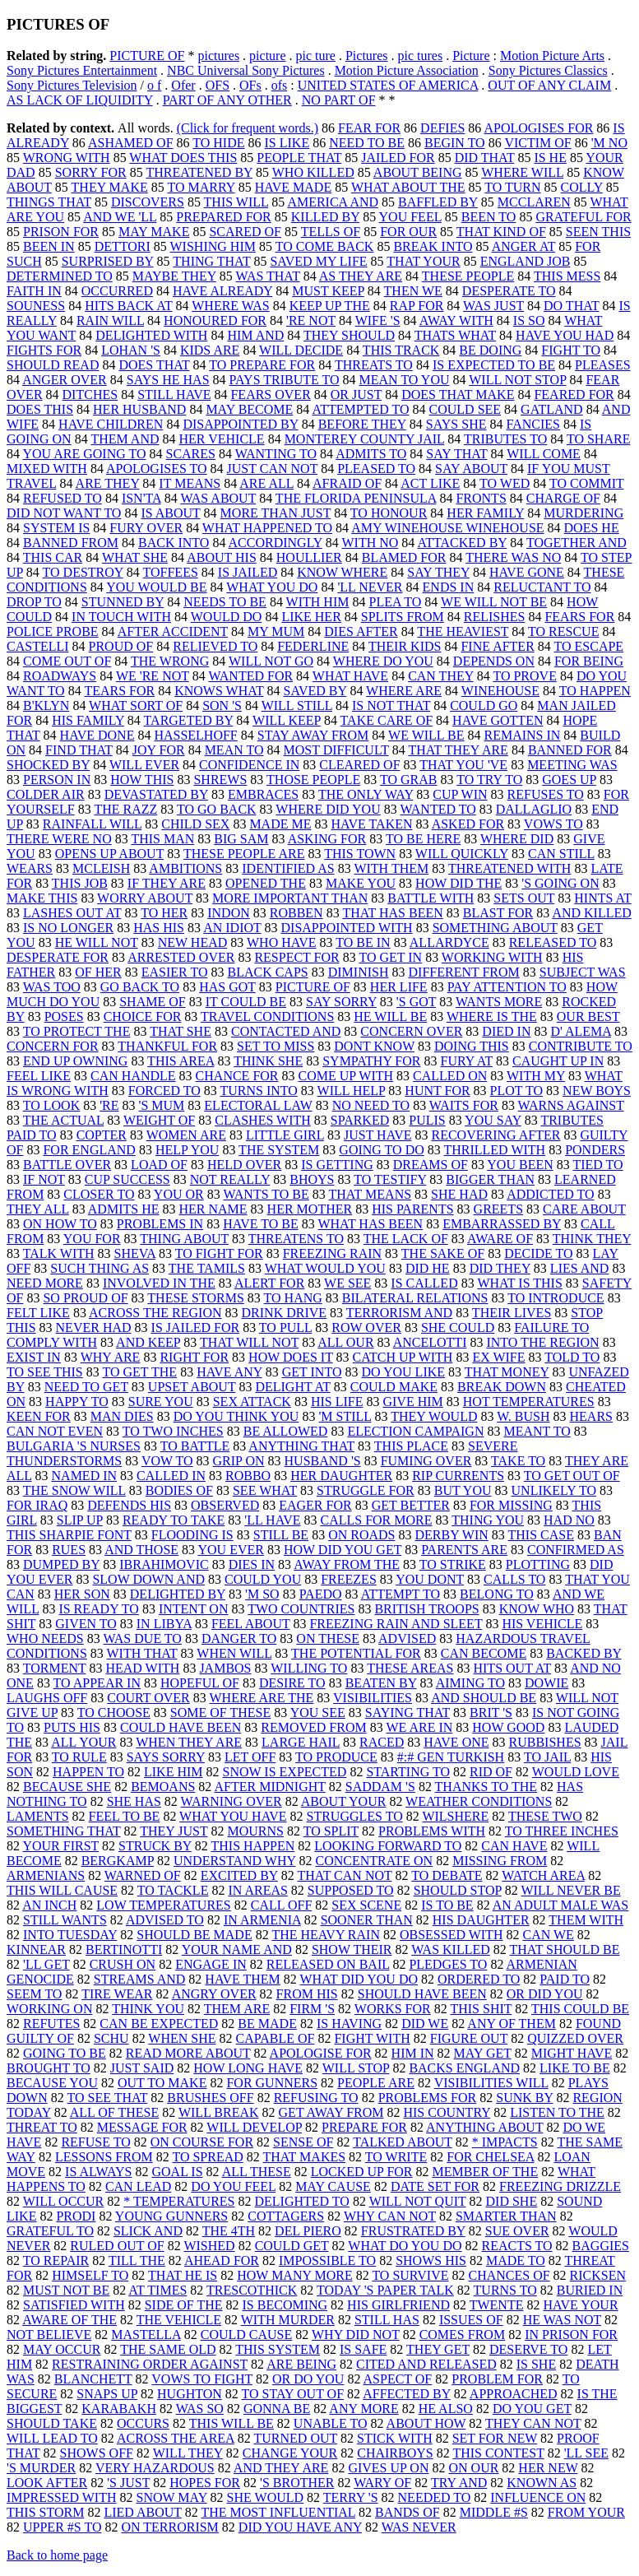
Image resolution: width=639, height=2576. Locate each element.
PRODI (75, 2216)
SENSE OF (303, 2142)
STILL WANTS (65, 1920)
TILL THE (137, 2260)
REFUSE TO (95, 2142)
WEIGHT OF (159, 1120)
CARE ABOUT (584, 1209)
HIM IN (412, 2053)
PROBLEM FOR (497, 2379)
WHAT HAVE (350, 676)
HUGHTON (189, 2394)
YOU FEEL (410, 217)
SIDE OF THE (184, 2305)
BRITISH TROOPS (426, 1609)
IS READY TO (98, 1609)
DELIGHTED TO (302, 2201)
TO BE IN (363, 942)
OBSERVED (225, 1505)
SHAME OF (152, 1002)
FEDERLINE (313, 646)
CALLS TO (514, 1579)
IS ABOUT (170, 513)
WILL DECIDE (301, 350)
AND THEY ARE (281, 2468)
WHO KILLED (313, 172)
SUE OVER (517, 2231)
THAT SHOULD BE (565, 1949)
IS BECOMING (285, 2305)
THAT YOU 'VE (463, 765)
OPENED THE (265, 883)
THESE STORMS (195, 1298)
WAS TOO (52, 987)
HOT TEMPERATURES (529, 1402)
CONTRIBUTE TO (580, 1046)
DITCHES (90, 394)
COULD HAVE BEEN (180, 1727)
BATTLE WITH (430, 898)
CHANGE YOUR (290, 2453)
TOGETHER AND (576, 543)
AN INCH (49, 1905)
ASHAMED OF (131, 143)
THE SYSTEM (278, 1150)
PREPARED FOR (223, 217)
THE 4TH (228, 2231)
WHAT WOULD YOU (325, 1268)
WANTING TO (276, 454)
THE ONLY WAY (365, 794)
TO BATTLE (195, 1446)
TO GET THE (139, 1372)
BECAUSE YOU (52, 2083)
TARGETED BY (189, 720)
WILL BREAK (218, 2112)
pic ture (316, 56)
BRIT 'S (491, 1713)
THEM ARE (237, 2009)
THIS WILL (236, 202)
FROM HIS (307, 1994)
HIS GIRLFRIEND (398, 2305)
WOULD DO (226, 617)
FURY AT (466, 1061)
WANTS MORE (499, 1002)
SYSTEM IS (56, 528)
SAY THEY (438, 572)
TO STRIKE (452, 1564)
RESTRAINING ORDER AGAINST (150, 2364)
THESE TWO (545, 1816)
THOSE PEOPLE (313, 780)
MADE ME (280, 824)
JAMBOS (225, 1668)
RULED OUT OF (117, 2246)
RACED (381, 1742)
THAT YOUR (423, 261)
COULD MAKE (394, 1387)
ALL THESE (256, 2172)
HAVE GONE (526, 572)
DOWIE (546, 1683)
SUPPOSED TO (351, 1890)
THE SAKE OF (442, 1253)
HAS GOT (227, 987)
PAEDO (320, 1594)
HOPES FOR (204, 2483)
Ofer (183, 85)
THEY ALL (38, 1209)
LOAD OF (159, 1165)
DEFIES (442, 128)
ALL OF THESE (114, 2112)
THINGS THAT (49, 202)
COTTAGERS (286, 2216)
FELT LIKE (38, 1313)
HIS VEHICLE (542, 1624)
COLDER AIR (46, 794)
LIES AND (579, 1268)
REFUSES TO (545, 794)
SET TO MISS (275, 1046)
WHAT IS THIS (519, 1283)
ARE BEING (301, 2364)
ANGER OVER (64, 380)
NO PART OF (339, 100)
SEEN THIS (598, 232)
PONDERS (595, 1150)
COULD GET (292, 2246)
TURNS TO (505, 2290)
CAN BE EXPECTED (159, 2024)
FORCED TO (164, 1091)
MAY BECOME (249, 409)
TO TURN (512, 187)
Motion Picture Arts (552, 56)
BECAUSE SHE (67, 1787)
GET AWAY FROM (331, 2112)
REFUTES (51, 2024)
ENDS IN (449, 587)
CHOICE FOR (143, 1016)
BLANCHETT (93, 2379)
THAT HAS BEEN (392, 913)
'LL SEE (586, 2453)
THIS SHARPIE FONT (69, 1535)
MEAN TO (234, 750)
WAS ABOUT (218, 498)
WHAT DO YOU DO (404, 2246)
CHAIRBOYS (395, 2453)
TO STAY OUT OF (293, 2394)
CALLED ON (450, 1076)
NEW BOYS (597, 1091)
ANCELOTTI (430, 1342)
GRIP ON (239, 1461)
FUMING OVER (426, 1461)
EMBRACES (263, 794)
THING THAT (211, 261)
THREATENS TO (296, 1239)
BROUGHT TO (48, 2068)
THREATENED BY (199, 172)
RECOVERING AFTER (496, 1135)
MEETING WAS (572, 765)
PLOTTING (538, 1564)
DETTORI (122, 246)
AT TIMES (157, 2290)
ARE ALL (266, 483)
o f (154, 85)
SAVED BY (314, 691)
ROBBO (248, 1476)
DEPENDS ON (494, 661)
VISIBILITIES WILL (491, 2083)
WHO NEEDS (45, 1638)
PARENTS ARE (464, 1550)
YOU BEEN (520, 1165)
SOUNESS (36, 306)
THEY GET (438, 2349)
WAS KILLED (450, 1949)
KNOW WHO (536, 1609)
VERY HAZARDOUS (155, 2468)
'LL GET (46, 1964)
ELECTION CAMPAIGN (415, 1431)
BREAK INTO (432, 246)
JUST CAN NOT (272, 469)
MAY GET (483, 2053)
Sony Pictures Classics (548, 70)
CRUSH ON (122, 1964)
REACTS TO (517, 2246)
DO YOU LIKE (403, 1372)
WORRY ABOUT (144, 898)
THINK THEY (592, 1239)
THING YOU (487, 1520)
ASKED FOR (468, 824)
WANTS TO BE (265, 1194)
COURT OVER (148, 1698)
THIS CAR (52, 557)
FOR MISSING (511, 1505)
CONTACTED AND (285, 1031)
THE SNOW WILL (74, 1490)
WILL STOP (356, 2068)
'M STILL (344, 1416)
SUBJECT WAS (582, 972)
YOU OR (179, 1194)
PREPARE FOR (364, 2127)
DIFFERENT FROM (464, 972)
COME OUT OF (67, 661)
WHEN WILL (234, 1653)
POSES (64, 1016)
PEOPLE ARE (375, 2083)
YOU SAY (493, 1120)
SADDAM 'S (380, 1787)
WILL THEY (188, 2453)
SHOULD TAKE (52, 2423)
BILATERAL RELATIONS (415, 1298)
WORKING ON (49, 2009)
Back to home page (57, 2555)
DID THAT (485, 158)
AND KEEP (148, 1342)
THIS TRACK (401, 350)
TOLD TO (572, 1357)
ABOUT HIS (222, 557)
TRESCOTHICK (251, 2290)
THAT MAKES (304, 2157)
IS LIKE (287, 143)
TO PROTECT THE (77, 1031)
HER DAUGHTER (341, 1476)
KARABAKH (118, 2409)
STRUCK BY (155, 1846)
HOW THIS (142, 780)
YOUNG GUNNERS (171, 2216)
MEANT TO (536, 1431)
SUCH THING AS (99, 1268)
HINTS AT (603, 898)
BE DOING (490, 350)
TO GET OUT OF (572, 1476)
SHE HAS (134, 1801)
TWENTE (497, 2305)
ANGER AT (524, 246)
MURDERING (583, 513)
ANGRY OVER (214, 1994)
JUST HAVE (378, 1135)
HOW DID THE (458, 883)
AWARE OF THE (69, 2320)
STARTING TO (408, 1772)
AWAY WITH (456, 320)
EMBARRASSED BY (501, 1224)
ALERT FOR (269, 1283)
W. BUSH (523, 1416)
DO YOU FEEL (233, 2186)
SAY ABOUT (471, 469)
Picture (470, 56)
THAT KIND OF (501, 232)
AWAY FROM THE (347, 1564)
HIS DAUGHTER (481, 1920)
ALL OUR (345, 1342)
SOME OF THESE (220, 1713)
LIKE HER (310, 617)
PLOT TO (516, 1091)
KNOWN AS (541, 2483)
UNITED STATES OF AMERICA (388, 85)
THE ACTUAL (63, 1120)
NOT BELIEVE (49, 2335)
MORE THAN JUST (275, 513)
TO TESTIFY (390, 1179)
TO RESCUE (563, 631)
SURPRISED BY (108, 261)
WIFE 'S (378, 320)
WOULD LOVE (575, 1772)
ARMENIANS (46, 1875)
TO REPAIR (56, 2260)
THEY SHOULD (349, 335)
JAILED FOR (397, 158)
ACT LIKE (430, 483)
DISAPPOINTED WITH (347, 928)
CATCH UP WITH (403, 1357)
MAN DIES (122, 1416)
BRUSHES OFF (210, 2098)
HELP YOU (187, 1150)
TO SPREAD (207, 2157)
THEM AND (124, 439)
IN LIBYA (164, 1624)
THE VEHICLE (179, 2320)
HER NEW (547, 2468)
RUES (69, 1550)
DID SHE (512, 2201)
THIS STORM (45, 2512)
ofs (279, 85)
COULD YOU (263, 1579)
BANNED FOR (570, 750)
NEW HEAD (193, 942)
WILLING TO (309, 1668)
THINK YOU (148, 2009)
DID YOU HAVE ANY (300, 2527)
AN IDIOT (232, 928)
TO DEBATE (446, 1875)
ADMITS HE (124, 1209)
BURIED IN (590, 2290)
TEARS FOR (119, 691)
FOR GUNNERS (271, 2083)
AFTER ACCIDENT (173, 631)
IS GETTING (337, 1165)
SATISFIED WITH (74, 2305)
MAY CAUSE (333, 2186)
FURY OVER (146, 528)
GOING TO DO (381, 1150)
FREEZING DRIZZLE (560, 2186)
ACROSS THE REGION (155, 1313)
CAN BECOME (483, 1653)
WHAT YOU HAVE (232, 1816)
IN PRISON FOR (571, 2335)
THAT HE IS (182, 2275)
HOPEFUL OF (199, 1683)
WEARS (30, 868)
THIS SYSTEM (277, 2349)
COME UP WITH (346, 1076)
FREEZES (349, 1579)
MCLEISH (101, 868)
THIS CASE (541, 1535)
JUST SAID (142, 2068)
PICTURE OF (146, 56)
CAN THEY (441, 676)
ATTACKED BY (462, 543)
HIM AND (255, 335)
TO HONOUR (388, 513)
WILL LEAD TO (52, 2438)
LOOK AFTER (47, 2483)
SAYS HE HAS (168, 380)
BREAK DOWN (501, 1387)
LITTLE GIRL (285, 1135)
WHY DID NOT (356, 2335)
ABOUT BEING (417, 172)
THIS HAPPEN (253, 1846)
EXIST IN (34, 1357)
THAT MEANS (370, 1194)
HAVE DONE (97, 735)
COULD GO (483, 705)
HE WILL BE (390, 1016)
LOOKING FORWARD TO (387, 1846)
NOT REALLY (230, 1179)
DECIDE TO (538, 1253)
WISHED (208, 2246)
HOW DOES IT (290, 1357)
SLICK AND (148, 2231)
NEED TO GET (86, 1387)
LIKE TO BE (574, 2068)
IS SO (529, 320)
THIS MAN (162, 839)
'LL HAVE (272, 1520)
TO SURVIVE (410, 2275)
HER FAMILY (485, 513)
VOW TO (167, 1461)
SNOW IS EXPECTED (285, 1772)
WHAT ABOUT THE (408, 187)
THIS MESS (567, 276)
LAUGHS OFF (47, 1698)
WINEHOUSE (500, 691)
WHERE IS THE (492, 1016)
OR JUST (356, 394)
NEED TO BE (367, 143)
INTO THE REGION (542, 1342)
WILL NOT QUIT (417, 2201)
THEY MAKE (110, 187)
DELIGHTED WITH (151, 335)
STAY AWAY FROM (313, 735)
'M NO (609, 143)
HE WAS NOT (562, 2320)
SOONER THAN (367, 1920)
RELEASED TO (553, 942)
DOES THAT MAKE (457, 394)
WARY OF (382, 2483)
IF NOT (44, 1179)
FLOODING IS (192, 1535)
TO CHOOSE (113, 1713)
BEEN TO (488, 217)
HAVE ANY (229, 1372)
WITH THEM (391, 868)
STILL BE (280, 1535)
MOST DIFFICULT (335, 750)
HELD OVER (244, 1165)
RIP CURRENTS (458, 1476)
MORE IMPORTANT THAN (290, 898)
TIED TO (597, 1165)
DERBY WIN (451, 1535)
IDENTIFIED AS (288, 868)
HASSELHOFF (195, 735)
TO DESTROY (83, 572)
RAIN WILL (110, 320)
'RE (109, 1105)
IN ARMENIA (262, 1920)
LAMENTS (38, 1816)
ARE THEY (108, 483)
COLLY (582, 187)
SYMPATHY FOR (371, 1061)
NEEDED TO (434, 2497)
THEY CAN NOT (533, 2423)
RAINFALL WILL (92, 824)
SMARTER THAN (506, 2216)
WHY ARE (111, 1357)
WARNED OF (142, 1875)
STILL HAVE (174, 394)
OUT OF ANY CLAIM (549, 85)
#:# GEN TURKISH (450, 1757)
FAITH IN (34, 291)
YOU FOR (92, 1239)
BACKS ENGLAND (464, 2068)
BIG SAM (241, 839)
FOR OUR (408, 232)
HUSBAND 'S (323, 1461)
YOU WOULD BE (156, 587)
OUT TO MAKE (162, 2083)
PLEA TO (394, 602)
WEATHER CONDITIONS (478, 1801)
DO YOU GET (532, 2409)
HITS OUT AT (512, 1668)
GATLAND (552, 409)
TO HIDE (218, 143)
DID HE (427, 1268)
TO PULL (285, 1327)
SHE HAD (459, 1194)
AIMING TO (470, 1683)
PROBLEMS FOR (427, 2098)
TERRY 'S (350, 2497)
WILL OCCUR (63, 2201)
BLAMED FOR (404, 557)
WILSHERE (455, 1816)
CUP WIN (460, 794)
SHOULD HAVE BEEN (422, 1994)
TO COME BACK (325, 246)
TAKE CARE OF (386, 720)
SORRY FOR (91, 172)
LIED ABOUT (142, 2512)
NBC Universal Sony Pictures (246, 70)
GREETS (498, 1209)
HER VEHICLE (221, 439)
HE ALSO (446, 2409)
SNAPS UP (106, 2394)
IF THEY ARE (166, 883)
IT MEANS (189, 483)
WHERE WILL (522, 172)
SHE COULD (457, 1327)
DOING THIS (471, 1046)
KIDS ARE (209, 350)
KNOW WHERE (342, 572)
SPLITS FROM (402, 617)
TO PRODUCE (336, 1757)
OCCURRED (117, 291)
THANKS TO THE (486, 1787)
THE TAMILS (207, 1268)
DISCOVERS (147, 202)
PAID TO (564, 1979)
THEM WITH (586, 1920)
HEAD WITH (142, 1668)
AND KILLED (591, 913)
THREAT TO (42, 2127)
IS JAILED (247, 572)
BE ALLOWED (285, 1431)
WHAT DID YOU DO (358, 1979)
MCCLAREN (534, 202)
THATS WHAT (455, 335)
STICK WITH (395, 2438)
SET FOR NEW (494, 2438)
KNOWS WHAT (218, 691)
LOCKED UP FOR (362, 2172)
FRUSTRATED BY (413, 2231)
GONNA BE (276, 2409)
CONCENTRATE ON (374, 1861)
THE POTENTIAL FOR (356, 1653)
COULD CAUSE (247, 2335)
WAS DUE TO (142, 1638)
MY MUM (276, 631)
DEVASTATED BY (156, 794)
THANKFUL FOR (167, 1046)
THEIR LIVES (511, 1313)
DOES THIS (40, 409)
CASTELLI (38, 646)
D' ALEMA (580, 1031)
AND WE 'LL (119, 217)
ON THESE (327, 1638)
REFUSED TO (62, 498)
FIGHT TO (570, 350)
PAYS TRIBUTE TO (284, 380)
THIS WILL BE (231, 2423)
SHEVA (134, 1253)
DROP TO (34, 602)
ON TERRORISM (169, 2527)
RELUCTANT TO (541, 587)
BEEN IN (49, 246)
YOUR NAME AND (237, 1949)
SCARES (190, 454)
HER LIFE (399, 987)
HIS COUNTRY (446, 2112)
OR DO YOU (308, 2379)
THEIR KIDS (404, 646)
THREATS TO (374, 365)
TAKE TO (518, 1461)
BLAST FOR (498, 913)
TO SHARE (599, 439)
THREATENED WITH (509, 868)
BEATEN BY (381, 1683)
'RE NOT (311, 320)
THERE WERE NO (59, 839)
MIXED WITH (47, 469)
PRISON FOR (61, 232)
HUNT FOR (437, 1091)
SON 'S (222, 705)
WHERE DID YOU (328, 809)
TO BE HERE (423, 839)
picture (267, 56)
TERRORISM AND (399, 1313)
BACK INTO (173, 543)
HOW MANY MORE (294, 2275)
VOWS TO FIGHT (201, 2379)
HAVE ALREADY (222, 291)
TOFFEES (170, 572)
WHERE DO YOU (383, 661)
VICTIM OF (537, 143)
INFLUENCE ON (538, 2497)
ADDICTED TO (551, 1194)
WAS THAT (268, 276)
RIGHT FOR (194, 1357)
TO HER (164, 913)
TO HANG (293, 1298)
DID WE (424, 2024)
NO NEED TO (371, 1105)
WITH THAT (142, 1653)
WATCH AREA (543, 1875)
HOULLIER (309, 557)
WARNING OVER (231, 1801)
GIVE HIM (412, 1402)
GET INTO (312, 1372)
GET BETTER (411, 1505)
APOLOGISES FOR (538, 128)
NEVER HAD (94, 1327)
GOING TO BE (64, 2053)
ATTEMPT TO (400, 1594)
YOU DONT (430, 1579)
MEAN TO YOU (404, 380)
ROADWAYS (59, 676)
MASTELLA (145, 2335)
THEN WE (413, 291)
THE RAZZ (125, 809)
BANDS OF (407, 2512)
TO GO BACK (217, 809)
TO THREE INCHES (561, 1831)
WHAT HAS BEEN (370, 1224)
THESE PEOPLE (468, 276)
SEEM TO (34, 1994)
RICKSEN (598, 2275)
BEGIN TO (454, 143)
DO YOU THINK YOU (236, 1416)
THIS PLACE (411, 1446)
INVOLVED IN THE (159, 1283)
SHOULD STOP (458, 1890)
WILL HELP (351, 1091)
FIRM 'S (312, 2009)
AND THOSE (141, 1550)
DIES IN (252, 1564)
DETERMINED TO (60, 276)
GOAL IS (176, 2172)
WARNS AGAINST (571, 1105)
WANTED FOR (250, 676)
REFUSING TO (316, 2098)
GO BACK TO (139, 987)
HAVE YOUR (580, 2305)
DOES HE (591, 528)
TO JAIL (547, 1757)
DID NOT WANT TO (64, 513)
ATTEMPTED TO (360, 409)
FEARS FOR (579, 617)
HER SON (82, 1594)
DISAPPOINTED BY (240, 424)
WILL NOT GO (271, 661)
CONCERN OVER (411, 1031)
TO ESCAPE (589, 646)
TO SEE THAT (107, 2098)
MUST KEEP (328, 291)
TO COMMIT (586, 483)
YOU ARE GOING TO (84, 454)
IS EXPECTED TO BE (494, 365)
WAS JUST (493, 306)
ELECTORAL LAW (258, 1105)
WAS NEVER (419, 2527)
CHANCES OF (508, 2275)
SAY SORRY (341, 1002)
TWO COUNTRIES (301, 1609)
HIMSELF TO (90, 2275)
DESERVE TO (528, 2349)
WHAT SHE (135, 557)
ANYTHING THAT (301, 1446)
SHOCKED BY (48, 765)
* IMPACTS (505, 2142)
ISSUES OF (471, 2320)
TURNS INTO (258, 1091)
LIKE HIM (173, 1772)
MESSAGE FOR (142, 2127)
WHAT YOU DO (271, 587)
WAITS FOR (463, 1105)
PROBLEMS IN (160, 1224)
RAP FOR (417, 306)
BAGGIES (600, 2246)
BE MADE (267, 2024)
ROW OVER (366, 1327)
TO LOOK (51, 1105)
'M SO (262, 1594)
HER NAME (212, 1209)
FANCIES (533, 424)
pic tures (420, 56)
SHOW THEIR (352, 1949)
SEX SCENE (366, 1905)
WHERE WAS (230, 306)
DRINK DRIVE (284, 1313)
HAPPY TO (77, 1402)
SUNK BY (524, 2098)
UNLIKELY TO (554, 1490)
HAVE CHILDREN (110, 424)
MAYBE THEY (174, 276)
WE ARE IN (419, 1727)
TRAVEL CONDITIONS (267, 1016)
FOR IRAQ (37, 1505)
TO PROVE (525, 676)
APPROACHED (514, 2394)
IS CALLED (424, 1283)
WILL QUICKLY (461, 854)
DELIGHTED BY (177, 1594)
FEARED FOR (574, 394)
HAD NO (569, 1520)
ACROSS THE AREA (175, 2438)
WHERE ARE (404, 691)
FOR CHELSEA (490, 2157)
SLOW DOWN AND (148, 1579)
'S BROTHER (297, 2483)
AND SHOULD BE (483, 1698)
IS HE (550, 158)
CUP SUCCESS (127, 1179)
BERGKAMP (117, 1861)
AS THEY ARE (360, 276)
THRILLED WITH (494, 1150)
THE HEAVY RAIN (325, 1935)
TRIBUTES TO (505, 439)
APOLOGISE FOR (321, 2053)
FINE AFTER (497, 646)
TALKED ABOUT (402, 2142)
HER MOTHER (310, 1209)
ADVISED (407, 1638)
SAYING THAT (407, 1713)
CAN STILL (561, 854)
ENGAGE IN (211, 1964)
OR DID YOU (545, 1994)
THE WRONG (170, 661)
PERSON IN (56, 780)
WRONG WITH (66, 158)
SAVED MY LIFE (318, 261)
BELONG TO (497, 1594)
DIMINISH (358, 972)
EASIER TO (174, 972)
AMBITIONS (185, 868)
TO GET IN (390, 957)
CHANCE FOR (237, 1076)
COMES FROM (462, 2335)
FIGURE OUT (468, 2038)
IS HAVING (349, 2024)
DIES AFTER (360, 631)
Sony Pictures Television (72, 85)
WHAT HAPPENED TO (267, 528)
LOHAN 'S (130, 350)
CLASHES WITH (263, 1120)
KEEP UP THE (329, 306)
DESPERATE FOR (58, 957)
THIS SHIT (481, 2009)
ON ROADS (361, 1535)
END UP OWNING (75, 1061)
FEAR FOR (369, 128)
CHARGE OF (563, 498)
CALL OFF (282, 1905)
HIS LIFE (337, 1402)
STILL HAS (386, 2320)
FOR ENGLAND (89, 1150)
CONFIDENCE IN (249, 765)
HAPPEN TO (88, 1772)
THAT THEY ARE (457, 750)
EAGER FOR (315, 1505)
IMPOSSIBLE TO (327, 2260)
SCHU (111, 2038)
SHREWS (220, 780)
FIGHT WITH (372, 2038)
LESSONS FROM (104, 2157)
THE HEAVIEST (462, 631)
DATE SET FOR (435, 2186)
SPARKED (360, 1120)
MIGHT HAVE (572, 2053)
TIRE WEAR (116, 1994)
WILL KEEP (286, 720)
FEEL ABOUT (250, 1624)
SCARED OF (245, 232)
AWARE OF (500, 1239)
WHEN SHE (181, 2038)
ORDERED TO (479, 1979)
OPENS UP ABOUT (109, 854)
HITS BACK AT (128, 306)
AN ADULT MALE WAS (561, 1905)
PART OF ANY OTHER (227, 100)
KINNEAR (36, 1949)
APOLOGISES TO (156, 469)
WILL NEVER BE (571, 1890)
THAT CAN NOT (345, 1875)
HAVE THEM (242, 1979)
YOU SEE (317, 1713)
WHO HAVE (282, 942)
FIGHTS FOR (44, 350)
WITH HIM (318, 602)
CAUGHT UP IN (558, 1061)
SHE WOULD (265, 2497)
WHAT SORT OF (136, 705)
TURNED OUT (295, 2438)
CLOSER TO (98, 1194)
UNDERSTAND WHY (235, 1861)
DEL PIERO (308, 2231)
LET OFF (250, 1757)
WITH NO (369, 543)
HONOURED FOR (215, 320)
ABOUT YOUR (344, 1801)
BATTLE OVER (67, 1165)
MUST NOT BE (66, 2290)
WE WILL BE (426, 735)
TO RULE (79, 1757)
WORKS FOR (392, 2009)
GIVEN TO (86, 1624)
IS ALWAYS (98, 2172)
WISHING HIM (213, 246)
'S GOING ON (560, 883)
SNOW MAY (172, 2497)
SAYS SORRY (166, 1757)
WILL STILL (297, 705)
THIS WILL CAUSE (62, 1890)
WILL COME (544, 454)
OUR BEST (588, 1016)
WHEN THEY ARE (189, 1742)
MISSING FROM (499, 1861)
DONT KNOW (374, 1046)
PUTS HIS (72, 1727)
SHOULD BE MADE (194, 1935)
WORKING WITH (492, 957)
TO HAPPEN (595, 691)
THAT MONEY (507, 1372)
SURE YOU (160, 1402)
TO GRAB (409, 780)
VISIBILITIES (372, 1698)
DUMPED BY (61, 1564)
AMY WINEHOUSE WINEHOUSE (447, 528)
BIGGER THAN (490, 1179)
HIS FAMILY (88, 720)
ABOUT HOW (426, 2423)
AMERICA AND (332, 202)
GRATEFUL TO (50, 2231)
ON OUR (473, 2468)
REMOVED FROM (313, 1727)
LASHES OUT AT (72, 913)
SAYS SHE (456, 424)
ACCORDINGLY (275, 543)
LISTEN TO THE (557, 2112)
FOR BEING (588, 661)
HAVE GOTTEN (497, 720)
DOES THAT (153, 365)
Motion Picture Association (407, 70)
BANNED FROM (70, 543)
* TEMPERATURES (178, 2201)
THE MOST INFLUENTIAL (278, 2512)
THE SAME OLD (167, 2349)
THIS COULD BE (580, 2009)
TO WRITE (396, 2157)
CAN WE (547, 1935)
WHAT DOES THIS (183, 158)
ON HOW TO (60, 1224)
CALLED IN (171, 1476)
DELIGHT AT (292, 1387)
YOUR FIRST (60, 1846)
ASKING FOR (327, 839)
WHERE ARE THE (262, 1698)
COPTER (101, 1135)
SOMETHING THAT (64, 1831)
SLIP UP (80, 1520)
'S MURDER (41, 2468)
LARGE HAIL (301, 1742)
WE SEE (347, 1283)
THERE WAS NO (513, 557)
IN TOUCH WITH (121, 617)
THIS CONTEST (498, 2453)
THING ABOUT (184, 1239)
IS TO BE (447, 1905)
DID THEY (500, 1268)
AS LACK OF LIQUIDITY (80, 100)
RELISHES (495, 617)
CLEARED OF (359, 765)
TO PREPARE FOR (262, 365)
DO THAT (571, 306)
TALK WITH (59, 1253)
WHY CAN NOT (390, 2216)
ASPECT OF (398, 2379)
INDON (228, 913)
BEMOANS (163, 1787)
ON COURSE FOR (201, 2142)
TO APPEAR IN (97, 1683)
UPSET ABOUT (192, 1387)
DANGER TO (238, 1638)
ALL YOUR (83, 1742)
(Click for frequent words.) (247, 128)
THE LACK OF (405, 1239)
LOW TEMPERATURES (163, 1905)
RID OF (491, 1772)
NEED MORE (45, 1283)
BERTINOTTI (124, 1949)
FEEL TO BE (124, 1816)
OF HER (98, 972)
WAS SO (200, 2409)
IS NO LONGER (68, 928)
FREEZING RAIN (332, 1253)
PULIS (427, 1120)
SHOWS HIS (431, 2260)
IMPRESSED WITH (62, 2497)
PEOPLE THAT (299, 158)
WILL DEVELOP (254, 2127)
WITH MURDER (288, 2320)
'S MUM (162, 1105)
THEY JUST (173, 1831)
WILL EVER (144, 765)
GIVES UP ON (388, 2468)
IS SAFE (363, 2349)
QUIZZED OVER (575, 2038)
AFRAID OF (347, 483)
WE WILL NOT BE (494, 602)
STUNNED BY (122, 602)
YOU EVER (231, 1550)
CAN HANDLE (133, 1076)
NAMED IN (85, 1476)
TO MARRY (200, 187)
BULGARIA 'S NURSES (74, 1446)
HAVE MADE (293, 187)
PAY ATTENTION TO (507, 987)
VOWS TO (553, 824)
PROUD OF (121, 646)
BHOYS (311, 1179)
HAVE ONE (456, 1742)
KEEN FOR (39, 1416)
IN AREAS (257, 1890)
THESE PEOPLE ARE (244, 854)
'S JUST (128, 2483)
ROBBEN (296, 913)
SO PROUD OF (85, 1298)
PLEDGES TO (448, 1964)
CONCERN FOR (53, 1046)
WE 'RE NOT (152, 676)
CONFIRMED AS (575, 1550)
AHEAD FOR (221, 2260)
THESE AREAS (410, 1668)
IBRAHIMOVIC (163, 1564)
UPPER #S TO (62, 2527)
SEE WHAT (265, 1490)
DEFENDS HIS (129, 1505)
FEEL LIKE (39, 1076)
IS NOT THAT (391, 705)
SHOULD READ (53, 365)
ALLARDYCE (449, 942)
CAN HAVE (514, 1846)
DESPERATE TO (509, 291)
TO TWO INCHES (173, 1431)
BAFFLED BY (438, 202)
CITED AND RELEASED (426, 2364)
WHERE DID (516, 839)
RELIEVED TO (215, 646)
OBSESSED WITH (451, 1935)
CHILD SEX (195, 824)
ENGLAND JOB (525, 261)
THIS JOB (80, 883)
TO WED (504, 483)
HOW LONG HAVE (248, 2068)
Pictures (366, 56)
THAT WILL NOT (249, 1342)
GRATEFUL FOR (583, 217)
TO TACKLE (173, 1890)
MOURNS (255, 1831)
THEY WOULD (434, 1416)
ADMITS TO (371, 454)
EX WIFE (498, 1357)
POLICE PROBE (53, 631)
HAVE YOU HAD (565, 335)
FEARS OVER (270, 394)
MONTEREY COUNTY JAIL (365, 439)
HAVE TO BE (261, 1224)
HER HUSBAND (139, 409)
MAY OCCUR (61, 2349)
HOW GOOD (508, 1727)
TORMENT (54, 1668)
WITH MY (536, 1076)
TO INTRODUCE (555, 1298)
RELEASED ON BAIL (328, 1964)
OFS (217, 85)
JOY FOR (158, 750)
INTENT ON (194, 1609)
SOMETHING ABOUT (495, 928)
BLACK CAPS (267, 972)
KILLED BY (325, 217)
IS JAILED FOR (195, 1327)
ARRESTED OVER (180, 957)
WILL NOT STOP (517, 380)
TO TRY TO (489, 780)
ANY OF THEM (511, 2024)
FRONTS (481, 498)
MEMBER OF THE (486, 2172)
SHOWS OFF (96, 2453)
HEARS (591, 1416)
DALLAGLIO (534, 809)
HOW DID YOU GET (342, 1550)
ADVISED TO (165, 1920)
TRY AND (459, 2483)
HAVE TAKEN (372, 824)
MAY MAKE (153, 232)
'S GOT (416, 1002)
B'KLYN (46, 705)
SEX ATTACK (252, 1402)
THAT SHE (180, 1031)
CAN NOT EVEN (55, 1431)
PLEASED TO (376, 469)
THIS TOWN (360, 854)
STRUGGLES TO (354, 1816)
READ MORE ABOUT (188, 2053)
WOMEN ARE (186, 1135)
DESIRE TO (292, 1683)
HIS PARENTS (412, 1209)
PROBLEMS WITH (431, 1831)
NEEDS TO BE (224, 602)
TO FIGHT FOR (219, 1253)
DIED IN (506, 1031)
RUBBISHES (545, 1742)
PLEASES (603, 365)
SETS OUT (523, 898)
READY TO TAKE (174, 1520)
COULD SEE (465, 409)
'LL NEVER (369, 587)
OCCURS (143, 2423)
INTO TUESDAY (70, 1935)
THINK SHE (268, 1061)
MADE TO (515, 2260)
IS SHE (536, 2364)
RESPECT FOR (296, 957)
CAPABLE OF (275, 2038)
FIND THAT (79, 750)
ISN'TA (141, 498)
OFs (250, 85)
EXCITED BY (239, 1875)
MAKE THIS (42, 898)
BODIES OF (179, 1490)
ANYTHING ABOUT (484, 2127)
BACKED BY (583, 1653)
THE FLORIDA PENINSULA (356, 498)
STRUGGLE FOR (365, 1490)
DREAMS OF (430, 1165)
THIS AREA (180, 1061)
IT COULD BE (246, 1002)
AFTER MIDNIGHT (269, 1787)
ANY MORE (363, 2409)
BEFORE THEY (362, 424)
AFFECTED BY (407, 2394)
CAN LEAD (138, 2186)
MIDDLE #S (494, 2512)
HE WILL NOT (96, 942)
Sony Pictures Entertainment (82, 70)
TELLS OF (330, 232)
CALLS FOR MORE (376, 1520)
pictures (218, 56)
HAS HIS (158, 928)
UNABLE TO (331, 2423)
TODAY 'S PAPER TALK (385, 2290)
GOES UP (569, 780)
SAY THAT (456, 454)
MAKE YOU (361, 883)
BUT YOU (463, 1490)
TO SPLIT (331, 1831)
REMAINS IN (522, 735)
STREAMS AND (140, 1979)
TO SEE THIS (45, 1372)
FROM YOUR (586, 2512)
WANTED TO (437, 809)
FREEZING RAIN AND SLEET (395, 1624)
